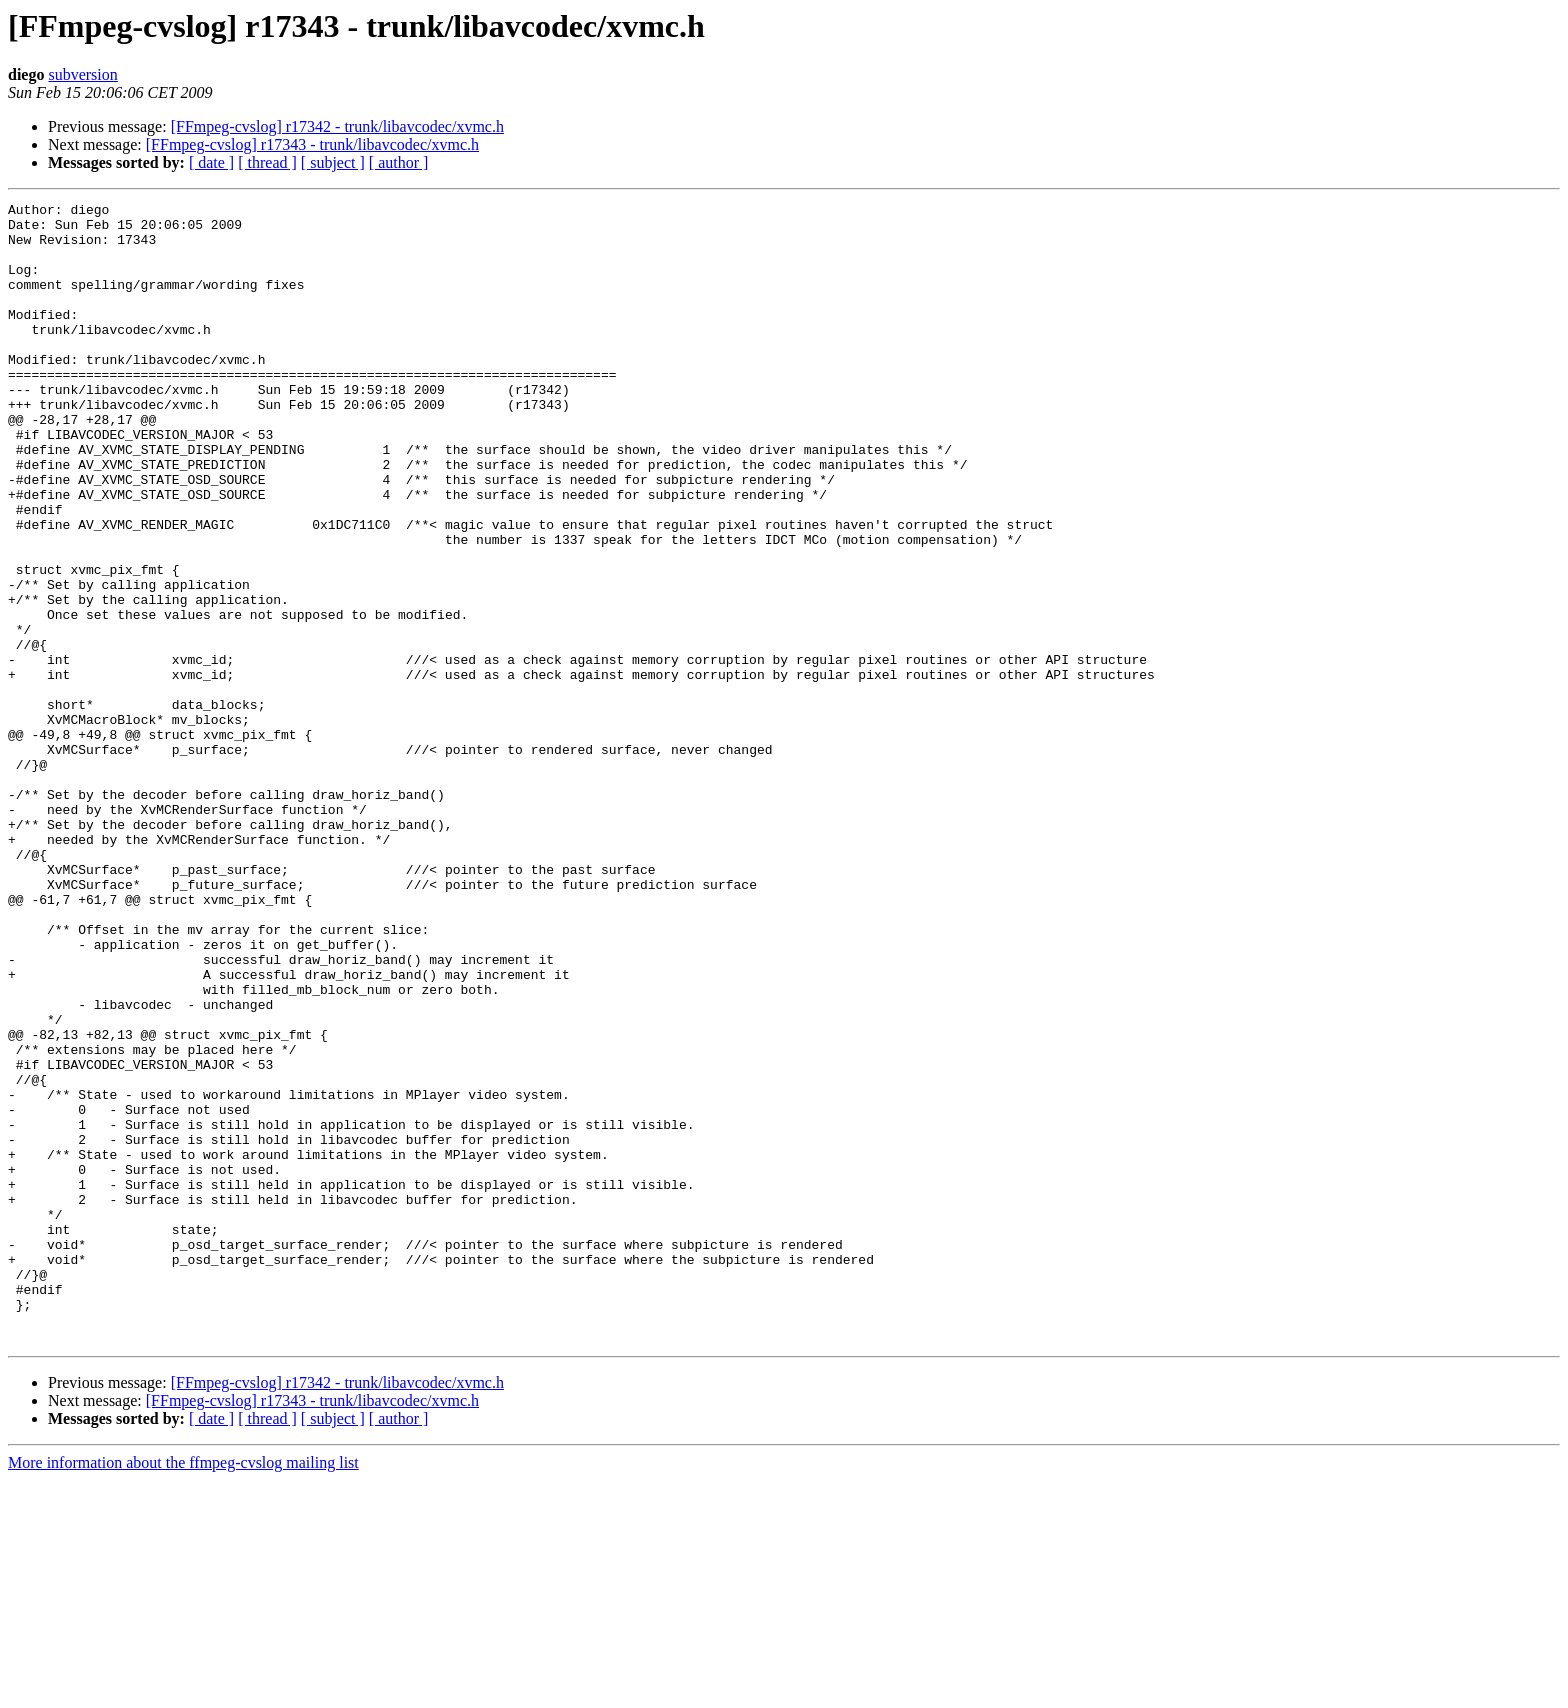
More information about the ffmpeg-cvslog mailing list (183, 1690)
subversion (82, 74)
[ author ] (399, 162)
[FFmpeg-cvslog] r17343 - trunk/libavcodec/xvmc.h (312, 144)
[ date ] (211, 162)
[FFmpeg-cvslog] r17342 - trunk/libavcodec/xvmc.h (337, 126)
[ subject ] (333, 162)
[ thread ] (267, 162)
